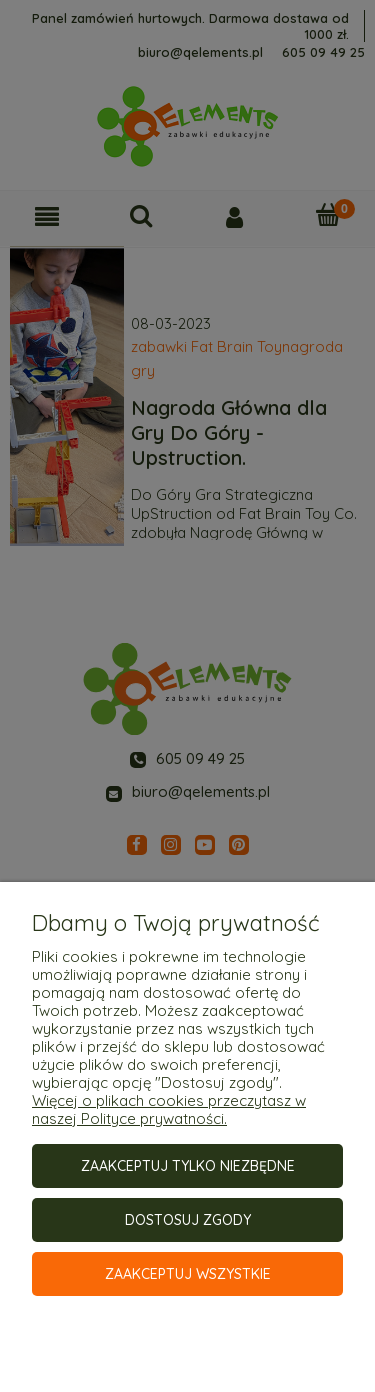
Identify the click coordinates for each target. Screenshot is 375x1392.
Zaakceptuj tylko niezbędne (188, 1166)
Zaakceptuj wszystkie (188, 1274)
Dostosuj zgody (188, 1220)
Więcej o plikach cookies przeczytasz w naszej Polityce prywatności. (169, 1109)
